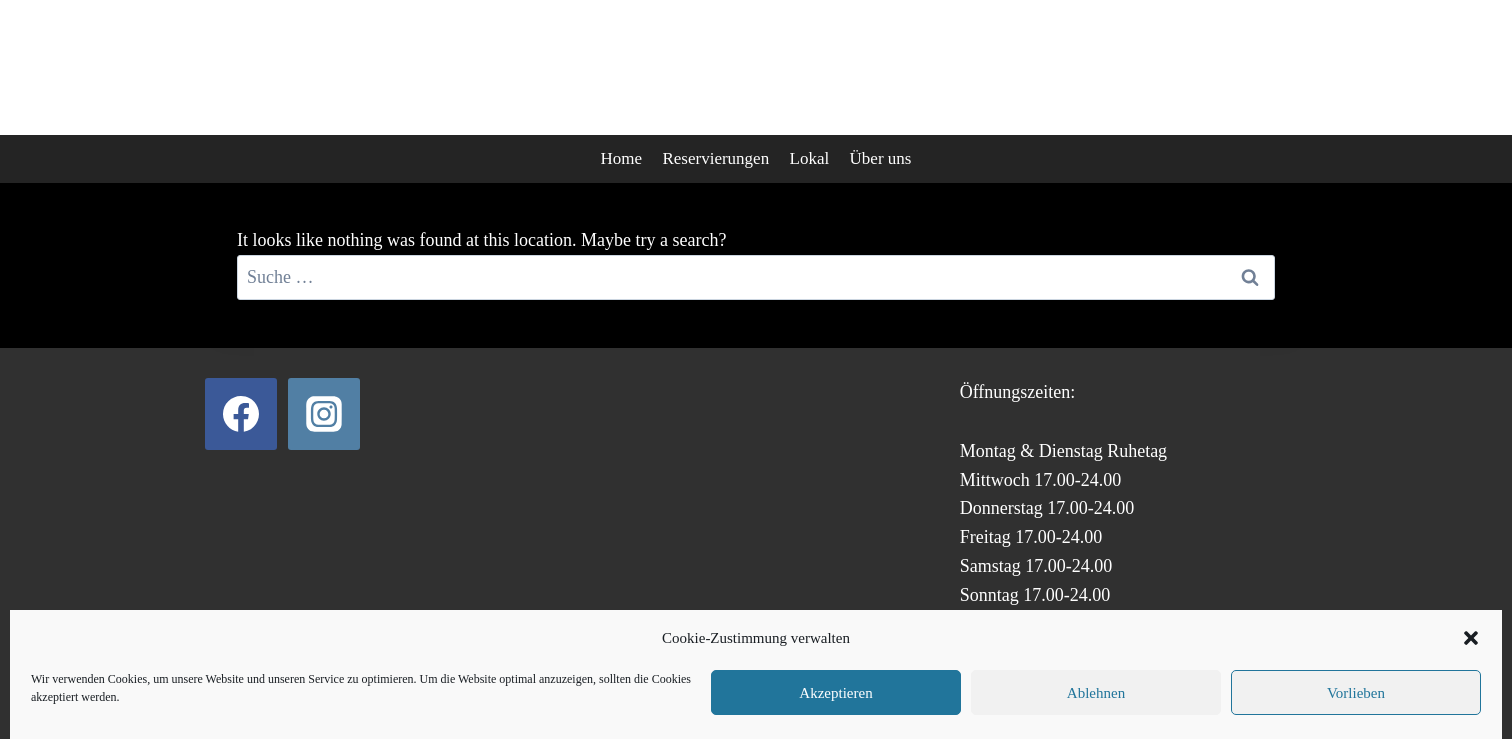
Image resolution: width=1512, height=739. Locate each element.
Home (622, 158)
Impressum (845, 689)
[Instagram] (324, 414)
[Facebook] (241, 414)
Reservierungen (715, 158)
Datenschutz (671, 689)
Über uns (881, 158)
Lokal (810, 158)
